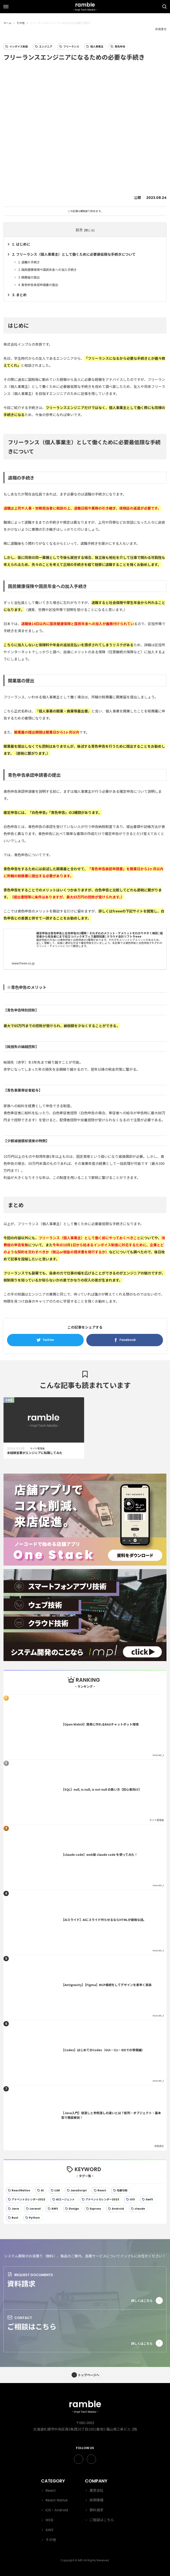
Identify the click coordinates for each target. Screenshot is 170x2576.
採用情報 (96, 2500)
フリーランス (71, 46)
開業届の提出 (30, 277)
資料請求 (21, 2283)
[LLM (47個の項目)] (55, 2190)
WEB (49, 2520)
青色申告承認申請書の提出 (39, 285)
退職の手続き (30, 262)
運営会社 (96, 2490)
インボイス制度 (18, 46)
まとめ (21, 294)
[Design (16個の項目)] (72, 2208)
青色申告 (120, 46)
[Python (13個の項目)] (33, 2217)
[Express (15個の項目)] (94, 2208)
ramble (85, 2406)
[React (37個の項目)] (100, 2190)
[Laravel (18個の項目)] (33, 2208)
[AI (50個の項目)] (40, 2190)
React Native (56, 2500)
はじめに (23, 244)
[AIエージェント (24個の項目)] (64, 2199)
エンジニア (45, 46)
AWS (49, 2529)
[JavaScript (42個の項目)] (77, 2190)
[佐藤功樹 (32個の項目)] (120, 2190)
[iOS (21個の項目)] (130, 2199)
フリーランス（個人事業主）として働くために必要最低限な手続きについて (76, 254)
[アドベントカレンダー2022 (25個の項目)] (27, 2199)
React (50, 2490)
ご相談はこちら (31, 2326)
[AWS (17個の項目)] (53, 2208)
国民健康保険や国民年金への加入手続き (49, 269)
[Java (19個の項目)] (14, 2208)
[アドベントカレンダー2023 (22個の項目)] (101, 2199)
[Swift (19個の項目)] (148, 2199)
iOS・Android (56, 2510)
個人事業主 (96, 46)
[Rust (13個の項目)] (13, 2217)
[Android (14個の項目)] (116, 2208)
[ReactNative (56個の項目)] (19, 2190)
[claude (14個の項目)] (138, 2208)
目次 (79, 229)
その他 (50, 2539)
